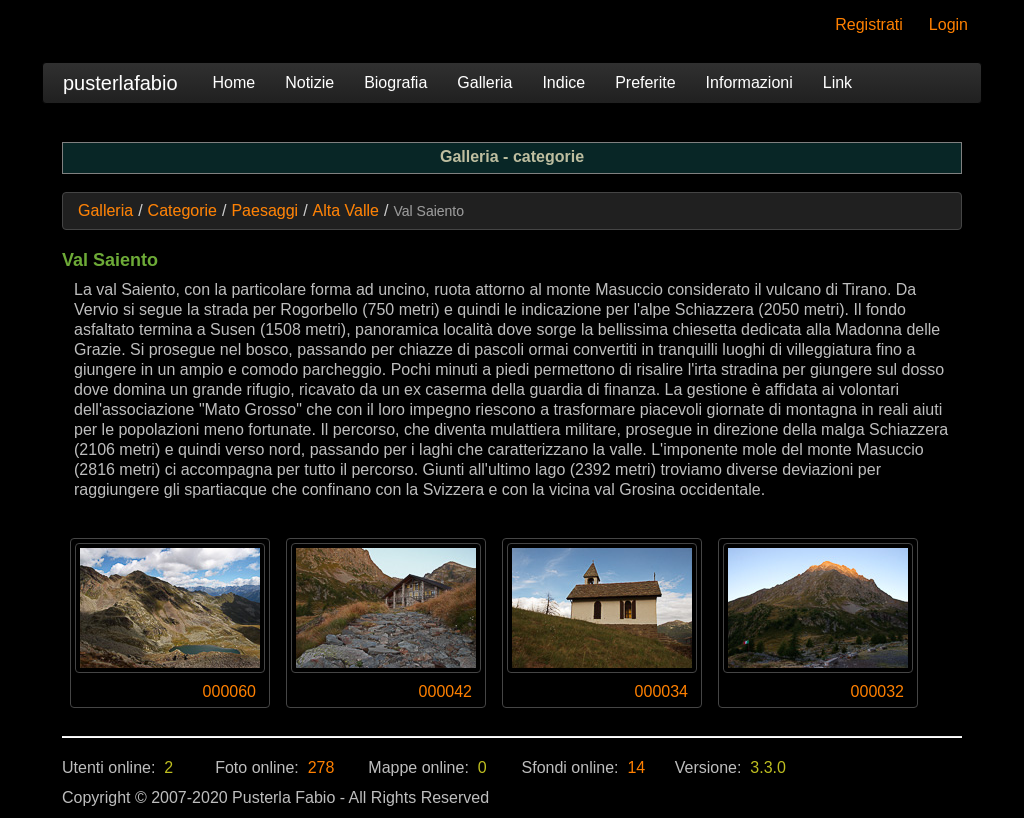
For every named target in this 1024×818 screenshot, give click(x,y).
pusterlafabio (120, 83)
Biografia (395, 82)
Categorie (182, 210)
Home (234, 82)
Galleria (484, 82)
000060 (229, 691)
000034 (661, 691)
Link (837, 82)
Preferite (645, 82)
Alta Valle (346, 210)
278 (321, 767)
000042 (445, 691)
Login (948, 24)
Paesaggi (264, 210)
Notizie (309, 82)
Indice (563, 82)
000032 (877, 691)
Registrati (869, 24)
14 (636, 767)
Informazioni (749, 82)
